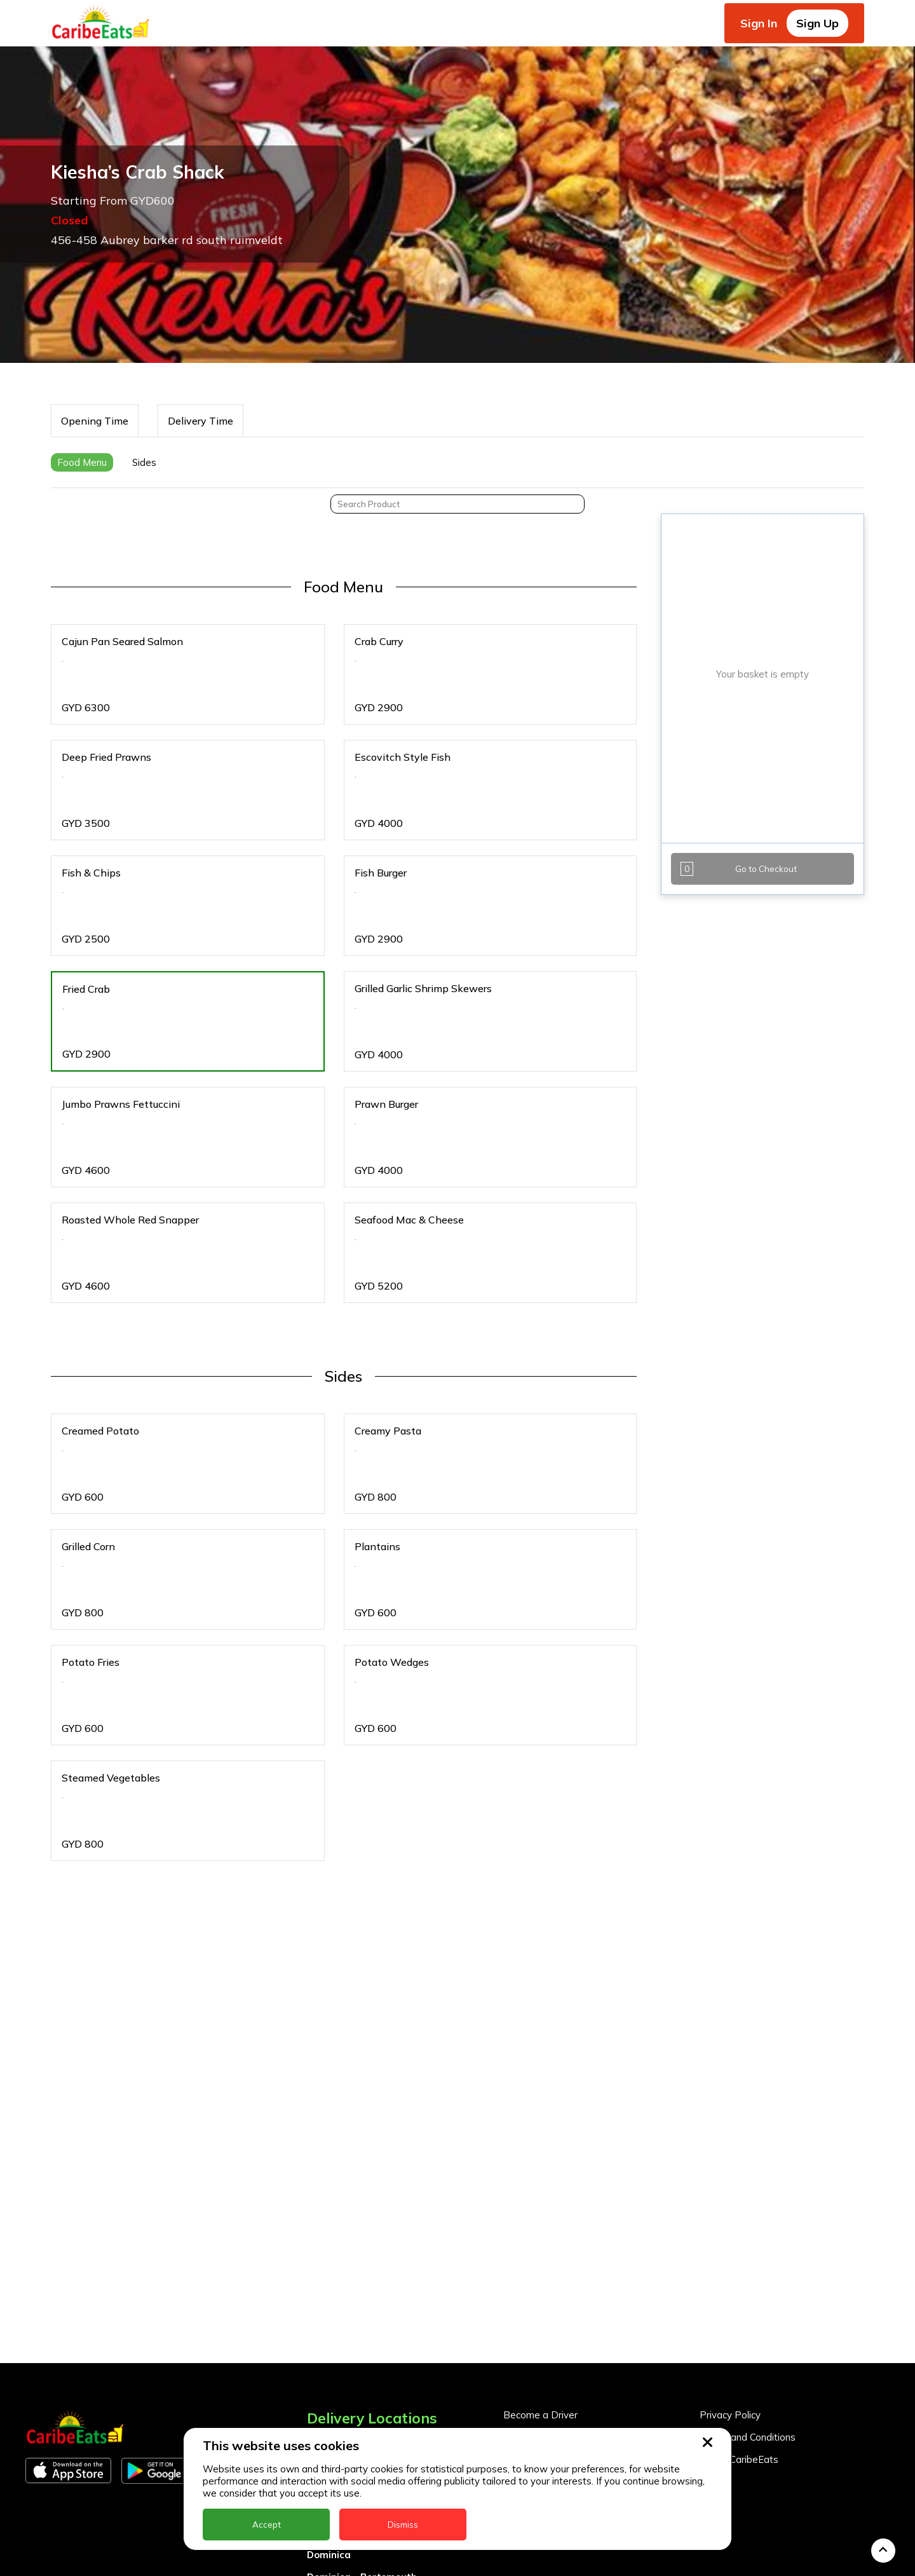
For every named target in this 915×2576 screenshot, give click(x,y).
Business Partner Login (554, 2310)
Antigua (326, 2316)
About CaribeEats (739, 2310)
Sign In (758, 23)
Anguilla (326, 2294)
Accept (266, 2524)
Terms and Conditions (748, 2288)
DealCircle (331, 2383)
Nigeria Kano (338, 2561)
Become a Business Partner (565, 2288)
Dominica (329, 2405)
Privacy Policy (730, 2265)
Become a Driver (540, 2265)
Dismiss (403, 2524)
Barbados (330, 2361)
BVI (315, 2339)
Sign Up (817, 23)
